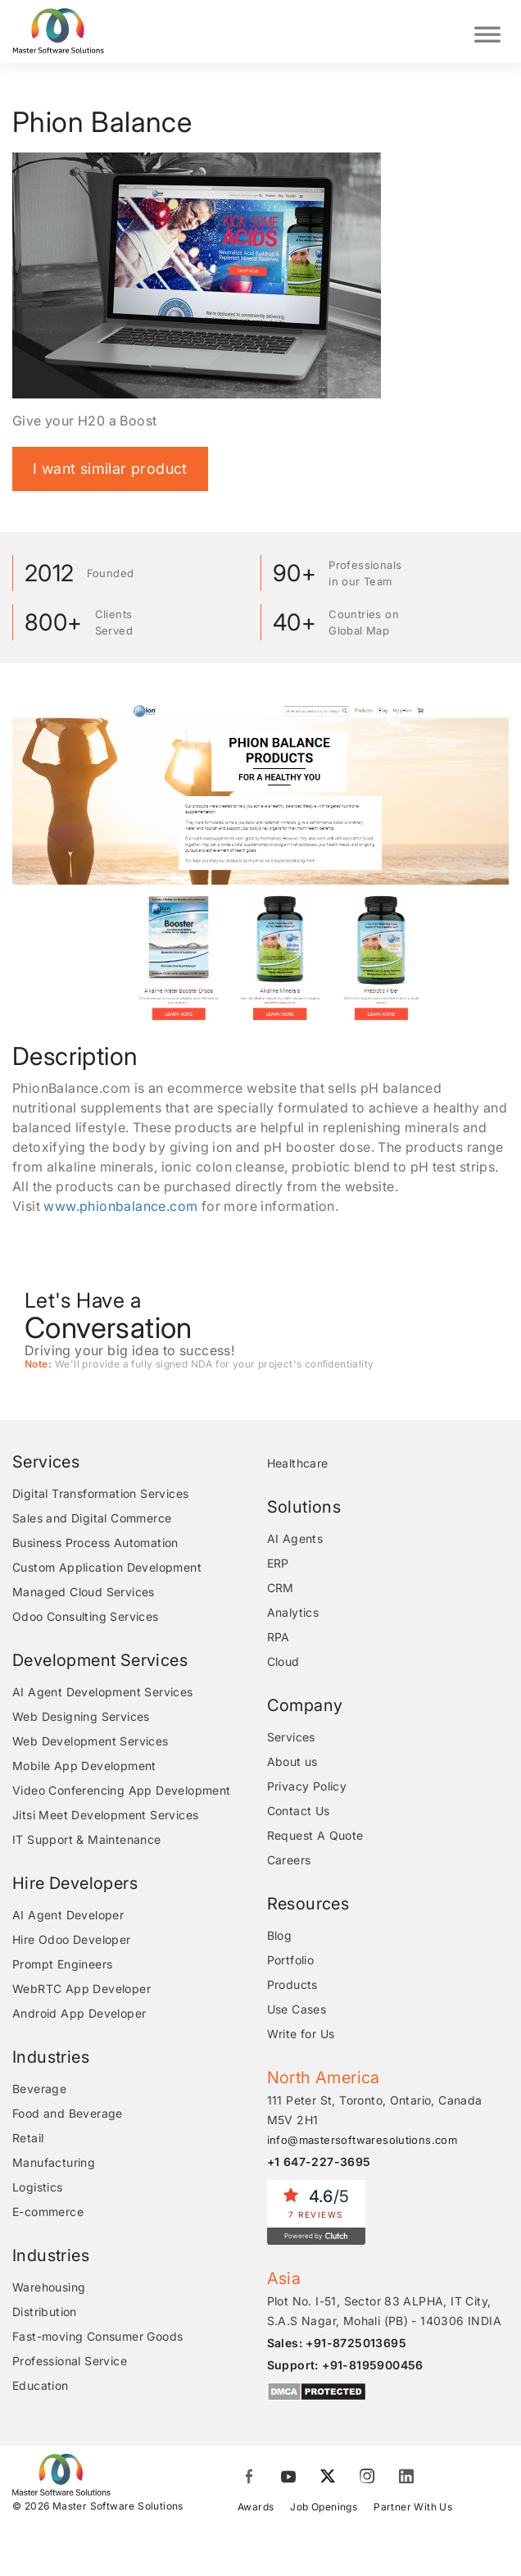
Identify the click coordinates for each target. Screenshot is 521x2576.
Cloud (283, 1661)
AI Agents (295, 1538)
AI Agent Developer (68, 1915)
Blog (279, 1935)
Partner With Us (413, 2507)
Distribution (44, 2312)
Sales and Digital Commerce (91, 1518)
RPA (278, 1637)
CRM (280, 1588)
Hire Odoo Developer (71, 1939)
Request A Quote (315, 1835)
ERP (278, 1563)
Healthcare (297, 1463)
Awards (256, 2507)
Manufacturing (53, 2162)
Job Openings (323, 2507)
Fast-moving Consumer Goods (97, 2336)
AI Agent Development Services (102, 1692)
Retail (27, 2138)
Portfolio (291, 1960)
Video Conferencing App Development (121, 1790)
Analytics (293, 1612)
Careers (289, 1860)
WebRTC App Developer (81, 1989)
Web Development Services (90, 1741)
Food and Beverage (67, 2113)
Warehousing (48, 2287)
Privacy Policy (307, 1786)
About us (292, 1761)
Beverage (39, 2089)
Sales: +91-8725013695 (336, 2343)
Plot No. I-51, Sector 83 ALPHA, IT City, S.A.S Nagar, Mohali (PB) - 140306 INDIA (384, 2311)
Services (291, 1737)
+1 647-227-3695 (319, 2162)
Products (292, 1984)
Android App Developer (79, 2013)
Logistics (37, 2187)
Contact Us (298, 1811)
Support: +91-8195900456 (345, 2365)
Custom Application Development (107, 1567)
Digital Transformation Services (100, 1493)
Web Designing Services (81, 1716)
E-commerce (48, 2212)
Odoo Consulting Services (85, 1616)
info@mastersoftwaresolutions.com (362, 2139)
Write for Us (301, 2034)
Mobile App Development (84, 1766)
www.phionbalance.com (120, 1206)
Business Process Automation (95, 1543)
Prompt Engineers (62, 1964)
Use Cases (297, 2009)
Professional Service (69, 2361)
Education (40, 2385)
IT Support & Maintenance (86, 1839)
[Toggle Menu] (487, 31)
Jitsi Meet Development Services (105, 1815)
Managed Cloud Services (83, 1592)
